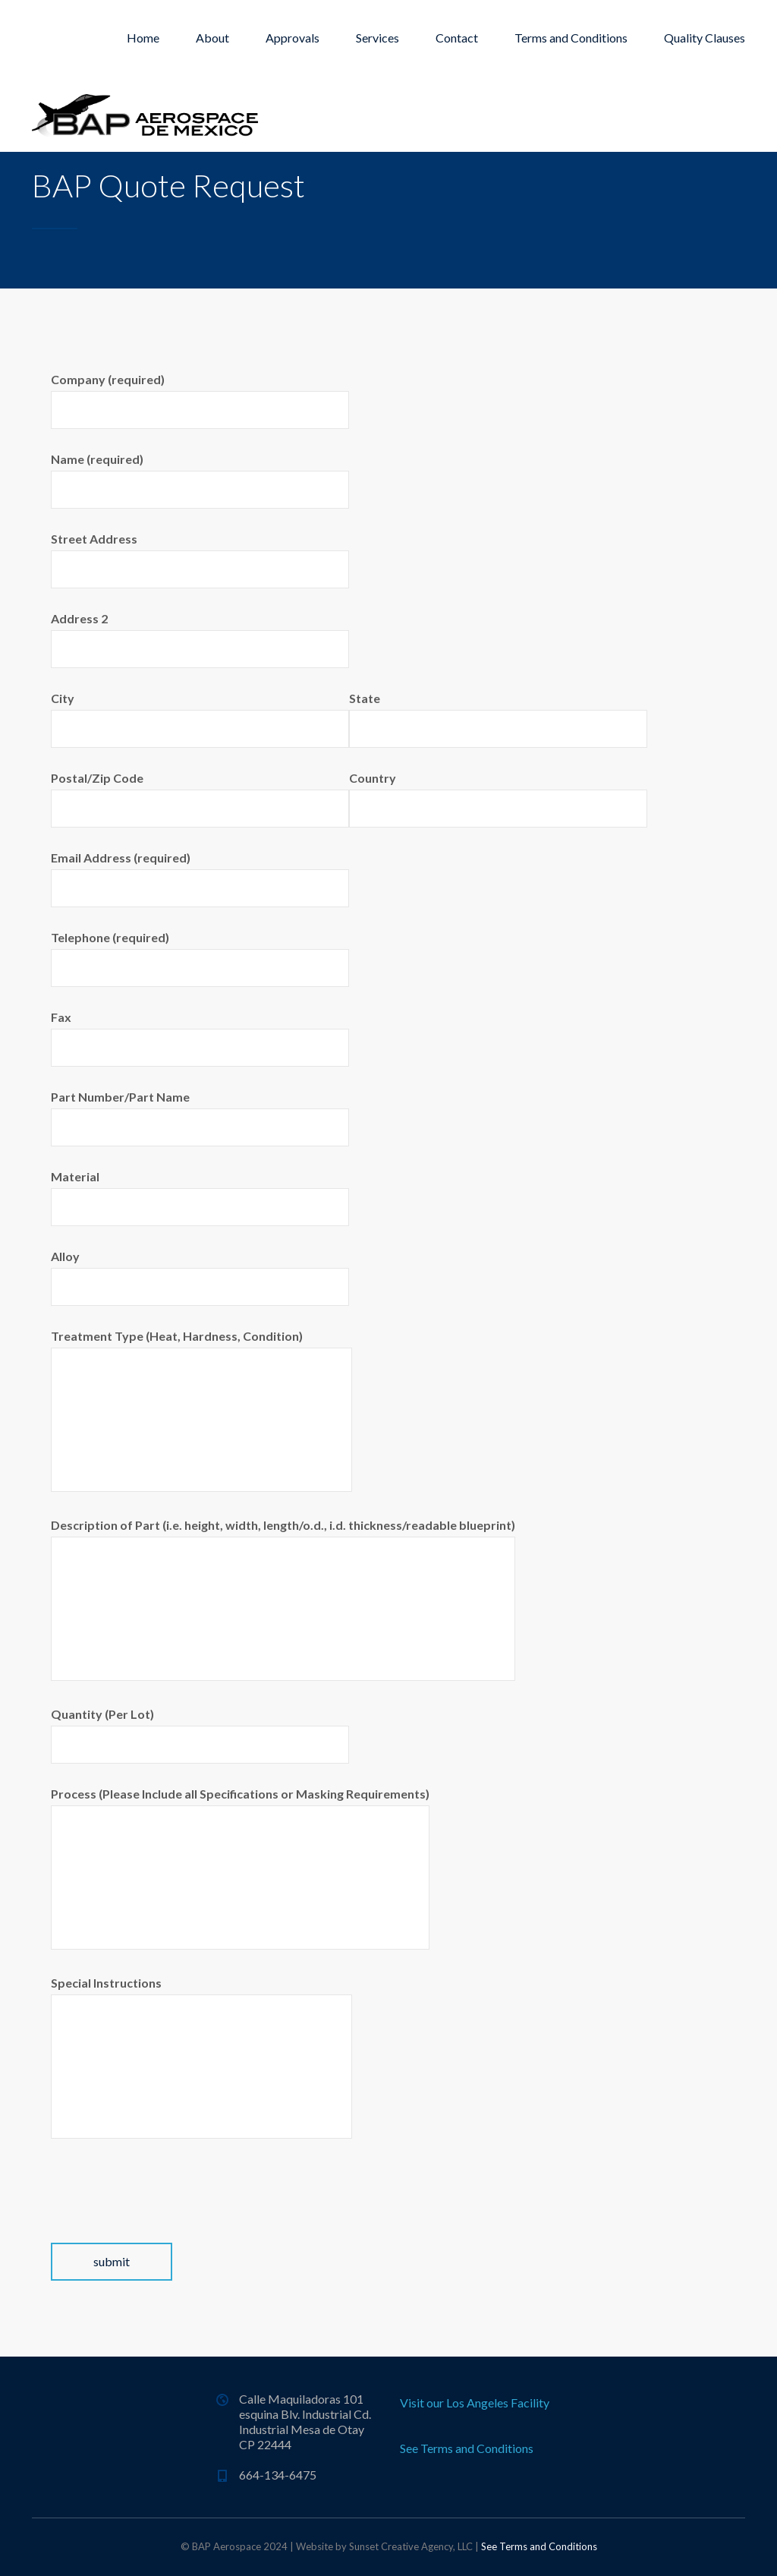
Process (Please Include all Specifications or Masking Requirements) (240, 1868)
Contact (457, 37)
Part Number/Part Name (200, 1117)
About (212, 37)
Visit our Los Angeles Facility (474, 2402)
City (200, 719)
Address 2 (200, 639)
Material (200, 1197)
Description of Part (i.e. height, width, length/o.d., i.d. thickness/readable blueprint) (283, 1599)
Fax (200, 1038)
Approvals (292, 37)
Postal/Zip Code (200, 799)
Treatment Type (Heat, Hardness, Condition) (201, 1410)
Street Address (200, 559)
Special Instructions (201, 2057)
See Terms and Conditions (466, 2448)
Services (377, 37)
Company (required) (200, 400)
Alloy (200, 1277)
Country (498, 799)
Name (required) (200, 480)
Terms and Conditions (571, 37)
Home (143, 37)
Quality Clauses (704, 37)
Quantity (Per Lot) (200, 1735)
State (498, 719)
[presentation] (166, 2213)
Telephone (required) (200, 958)
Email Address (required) (200, 878)
